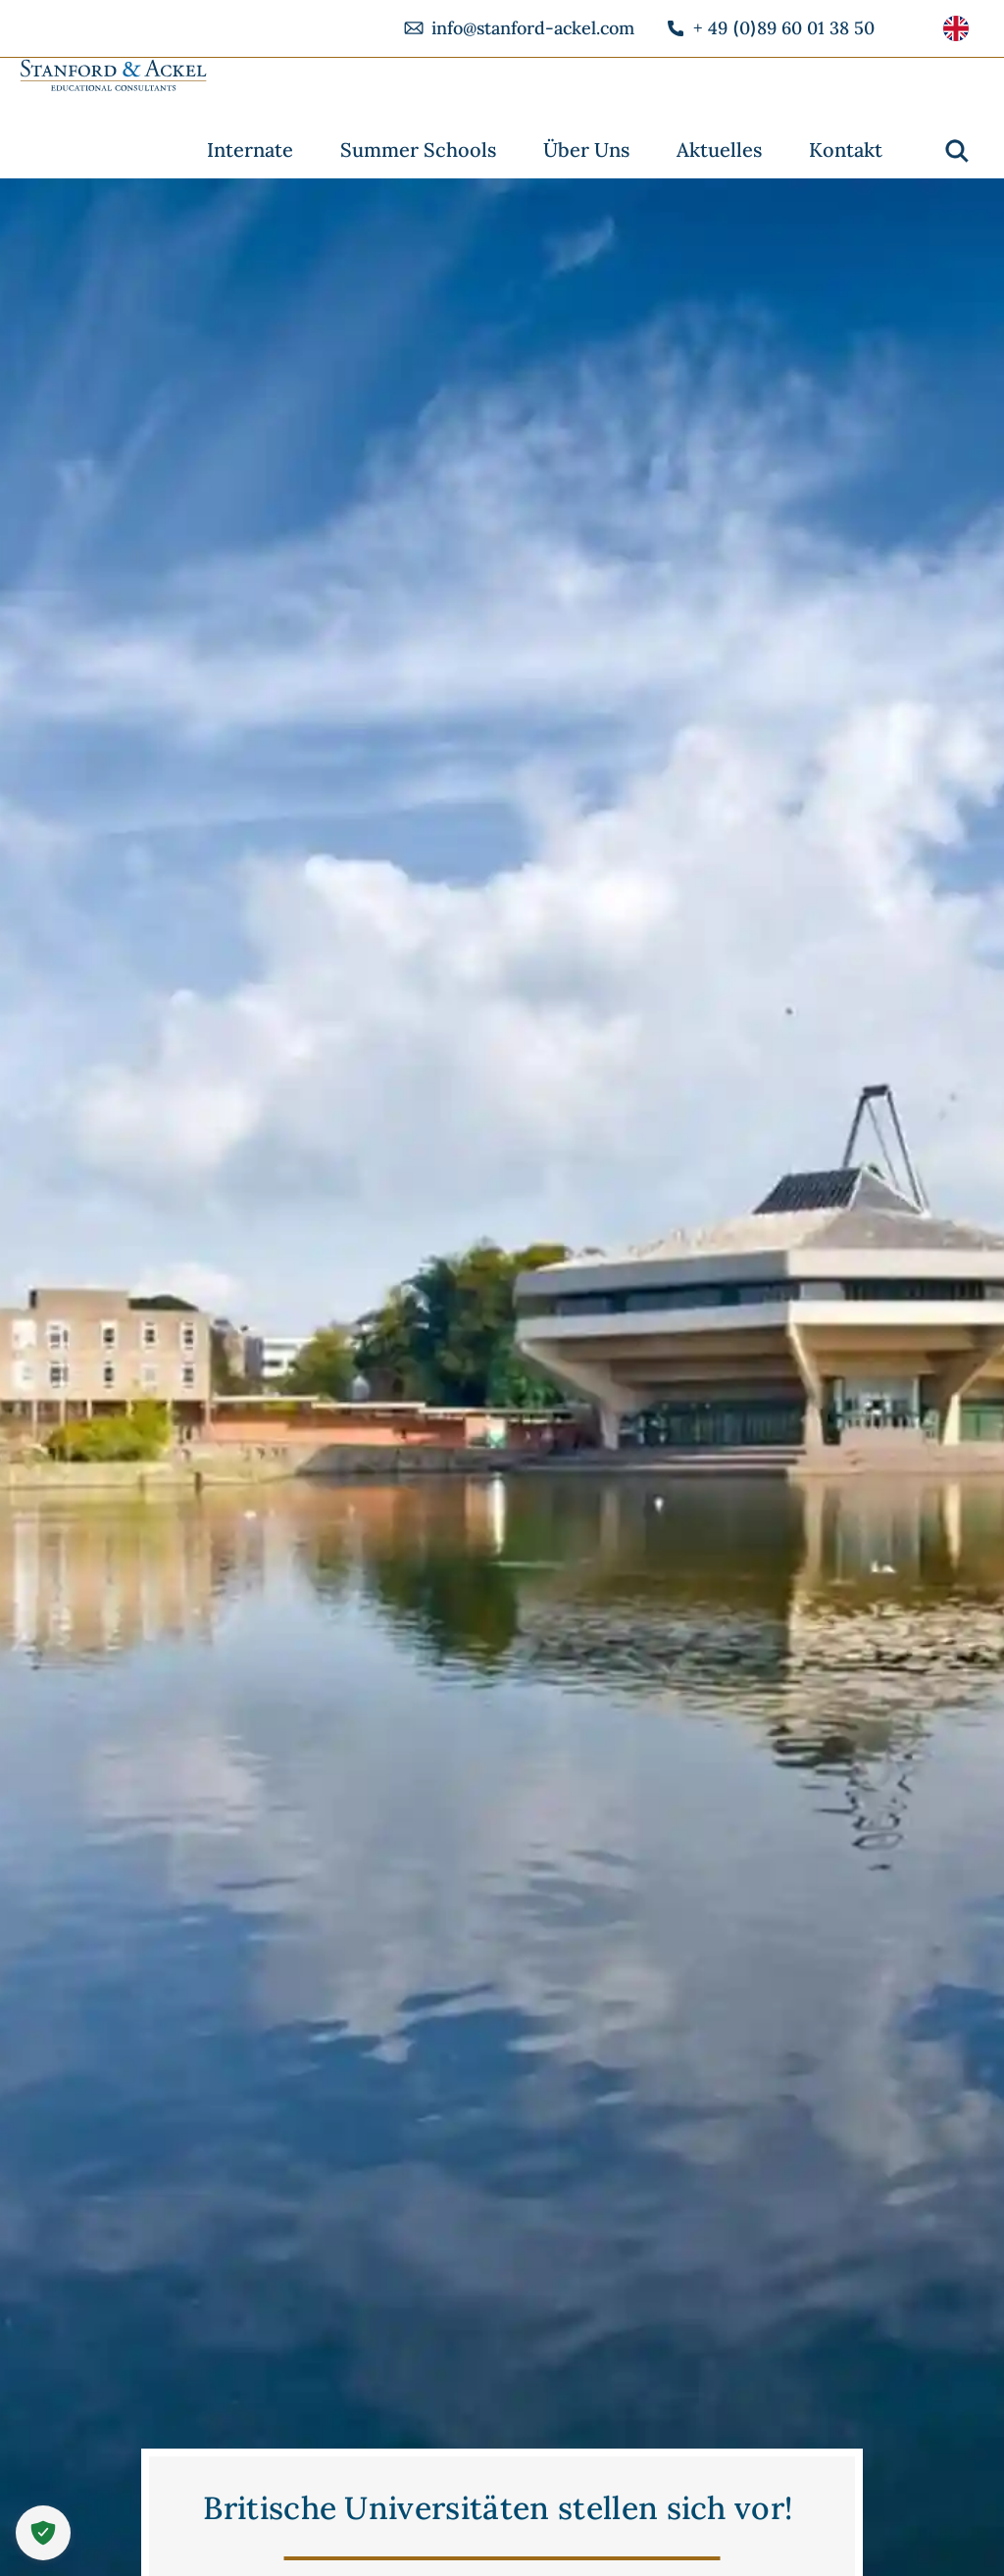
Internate (250, 149)
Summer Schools (418, 149)
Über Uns (586, 149)
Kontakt (845, 149)
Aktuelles (719, 149)
